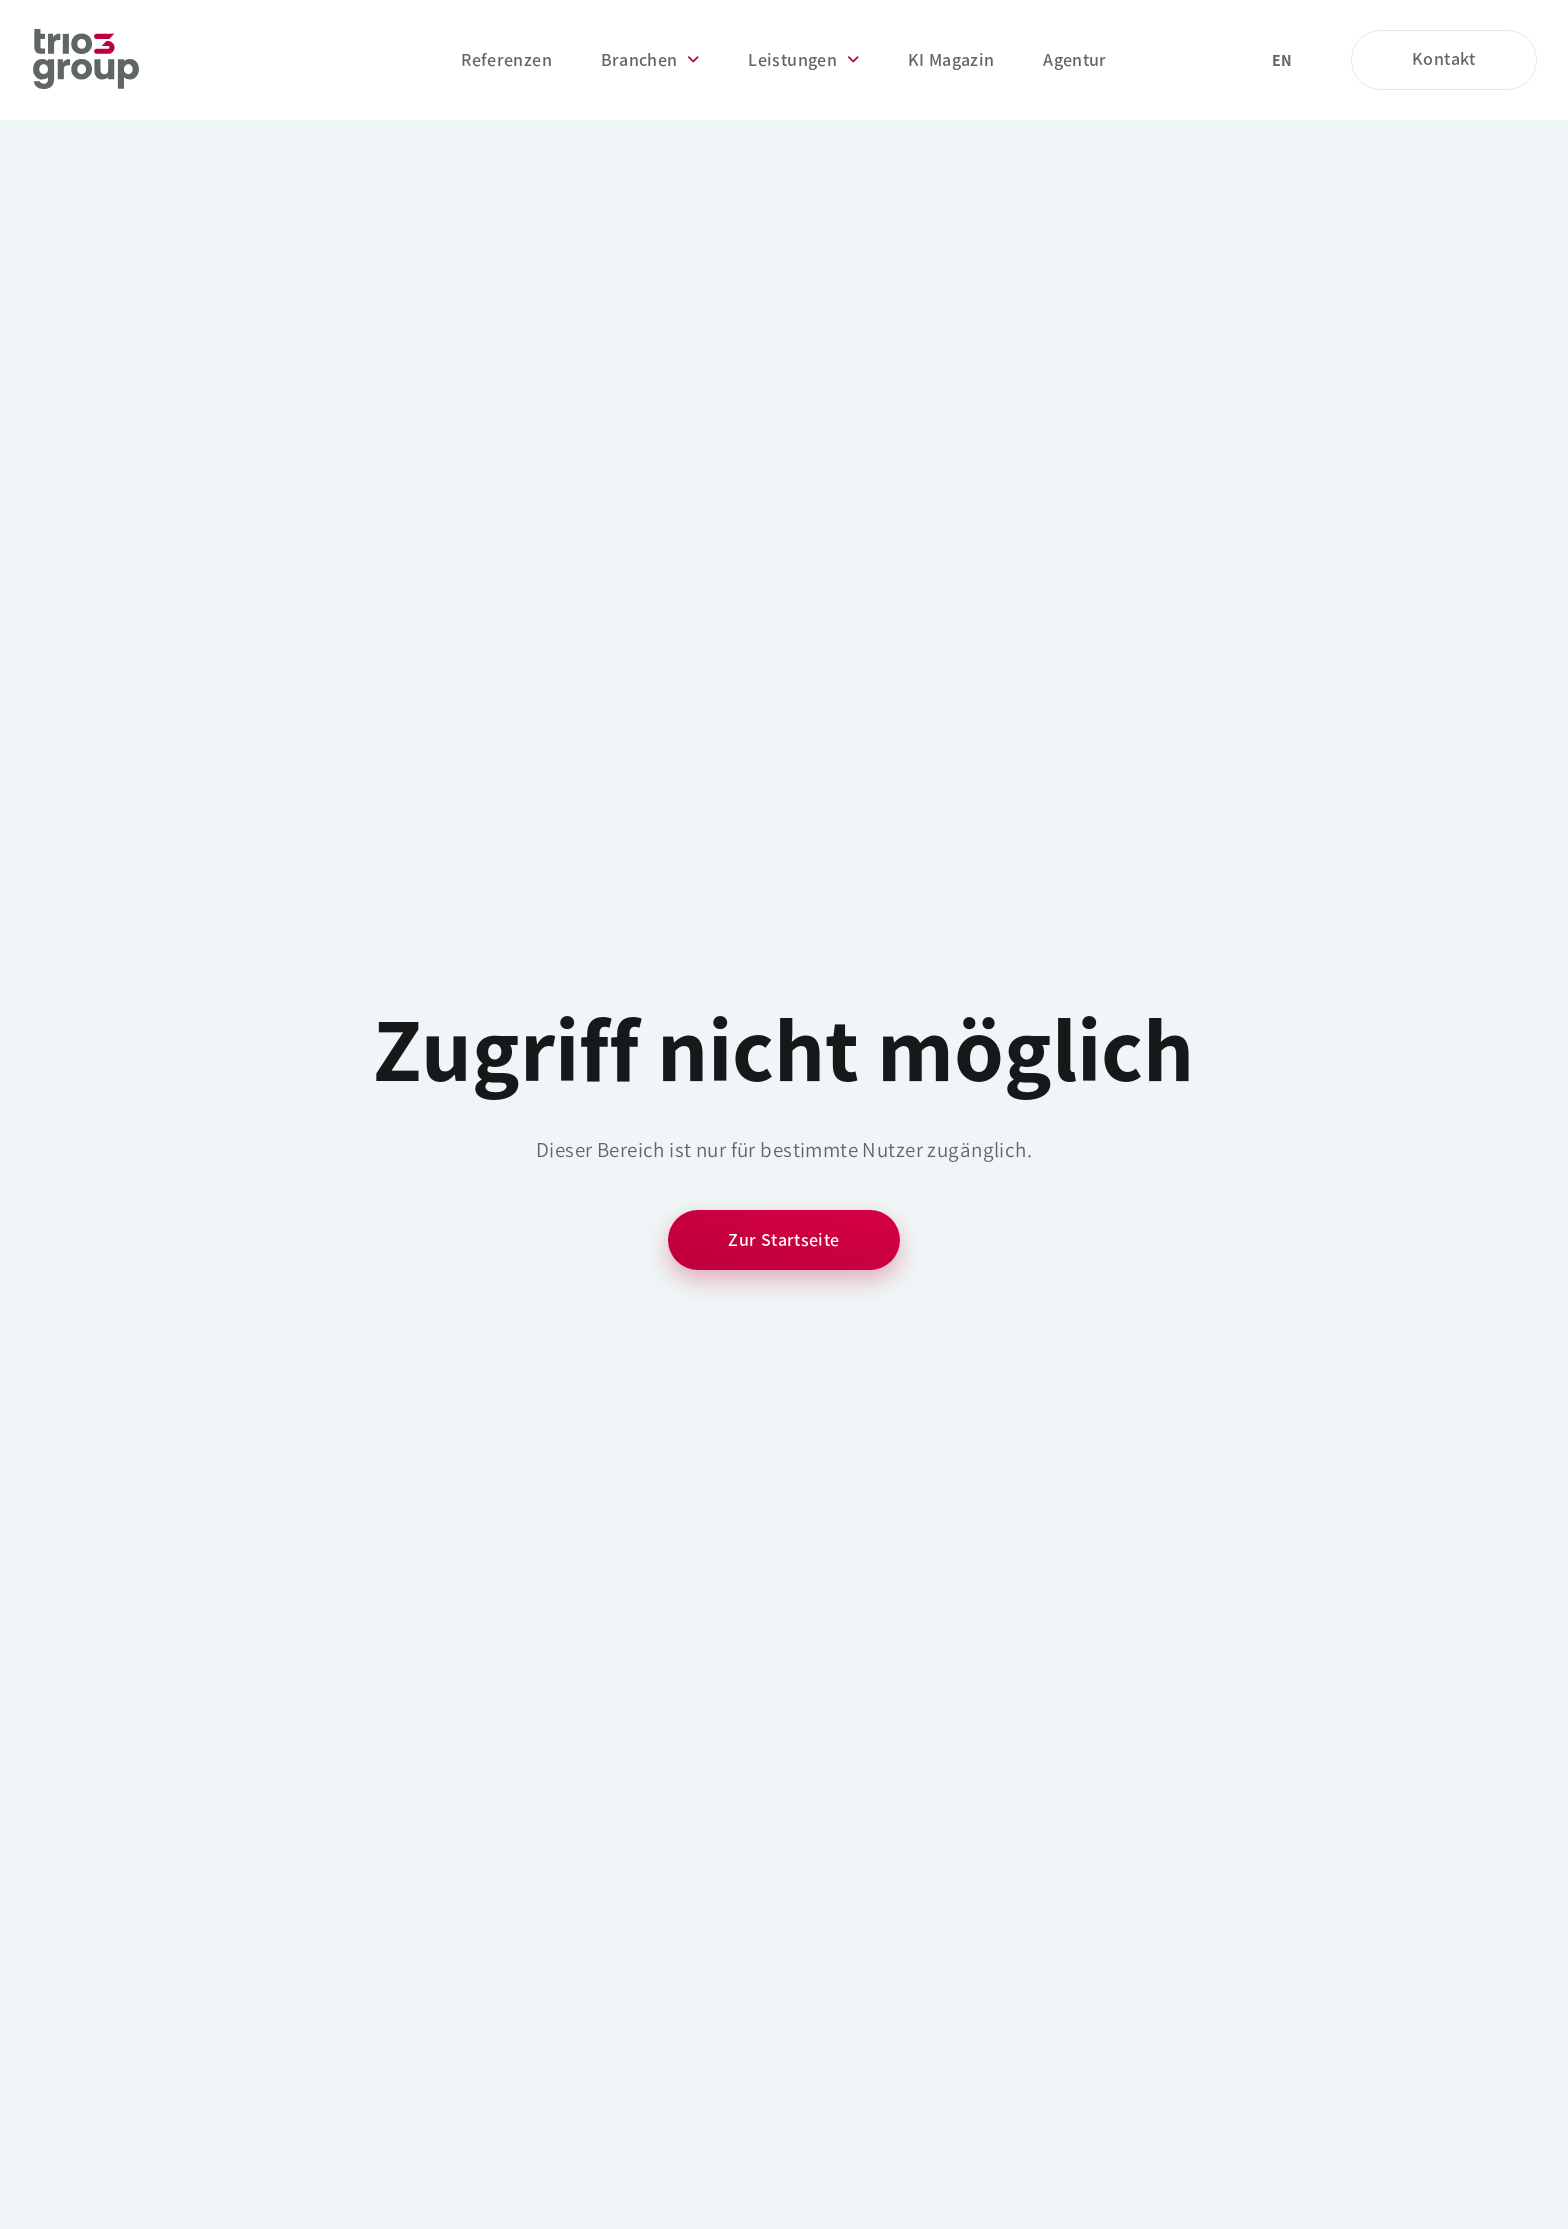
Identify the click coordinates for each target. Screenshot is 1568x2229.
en (1282, 60)
